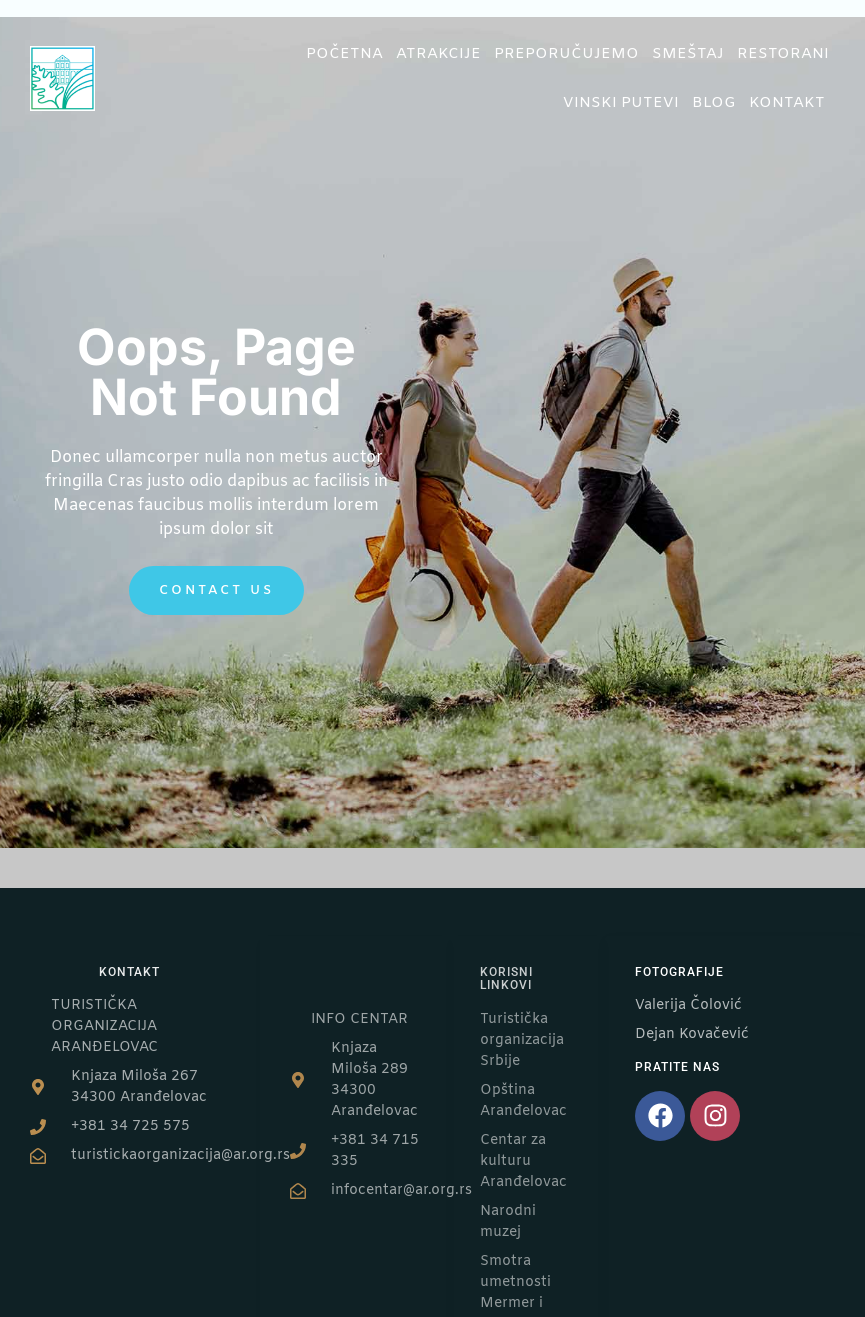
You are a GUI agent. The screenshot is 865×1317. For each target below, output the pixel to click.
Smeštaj (688, 54)
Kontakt (792, 103)
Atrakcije (438, 54)
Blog (714, 103)
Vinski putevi (621, 103)
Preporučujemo (566, 54)
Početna (344, 54)
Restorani (783, 54)
